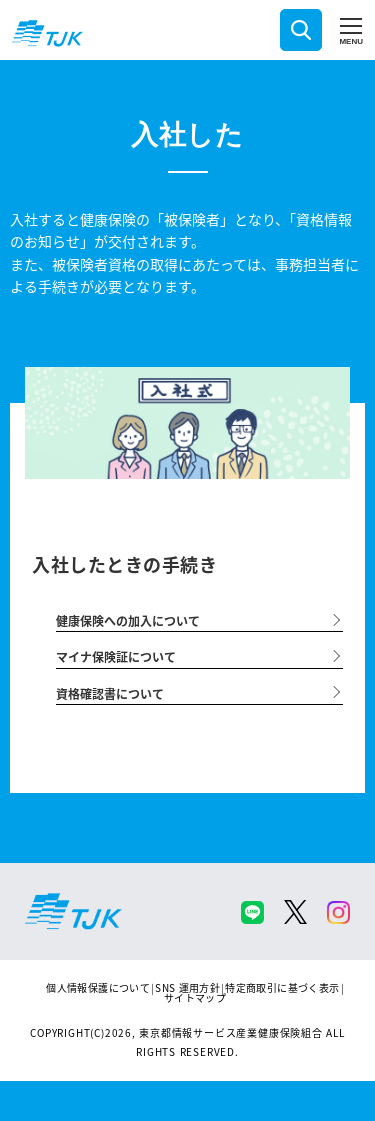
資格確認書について (110, 693)
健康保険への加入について (128, 620)
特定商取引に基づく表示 (282, 987)
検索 (301, 30)
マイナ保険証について (116, 656)
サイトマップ (195, 997)
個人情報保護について (98, 987)
